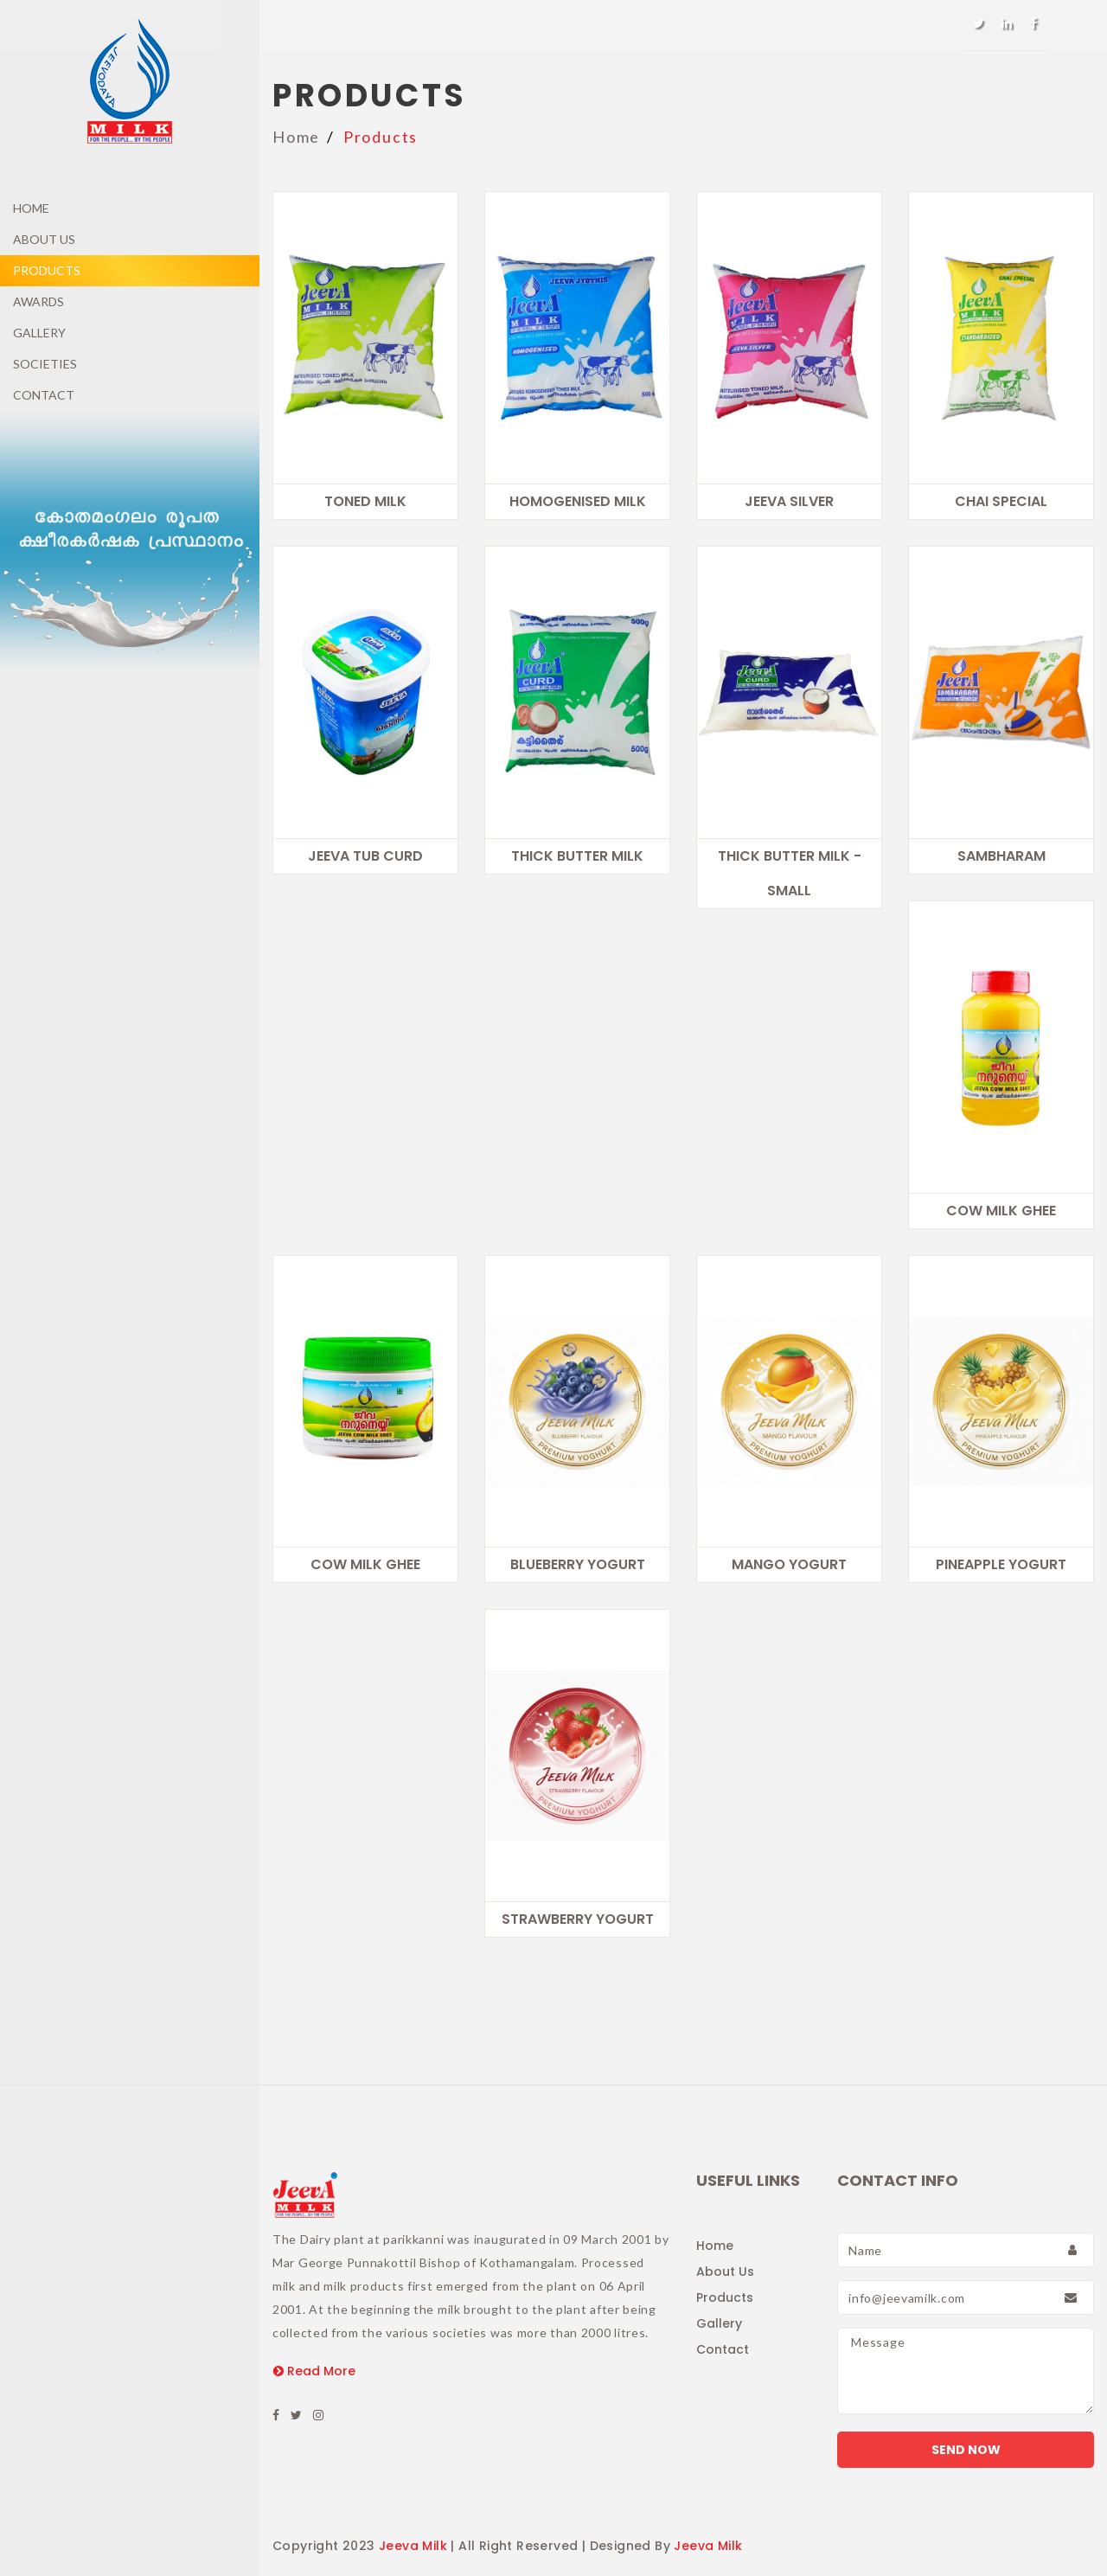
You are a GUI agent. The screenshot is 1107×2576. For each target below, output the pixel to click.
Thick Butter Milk (577, 856)
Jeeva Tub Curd (365, 856)
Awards (38, 301)
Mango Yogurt (789, 1564)
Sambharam (1001, 856)
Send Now (966, 2449)
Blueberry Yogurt (577, 1564)
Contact (43, 395)
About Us (44, 239)
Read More (314, 2371)
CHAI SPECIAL (1001, 501)
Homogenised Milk (577, 501)
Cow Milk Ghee (1001, 1211)
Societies (45, 363)
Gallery (39, 332)
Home (31, 208)
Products (46, 270)
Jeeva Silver (789, 501)
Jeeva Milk (413, 2545)
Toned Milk (365, 501)
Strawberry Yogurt (578, 1919)
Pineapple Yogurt (1001, 1564)
